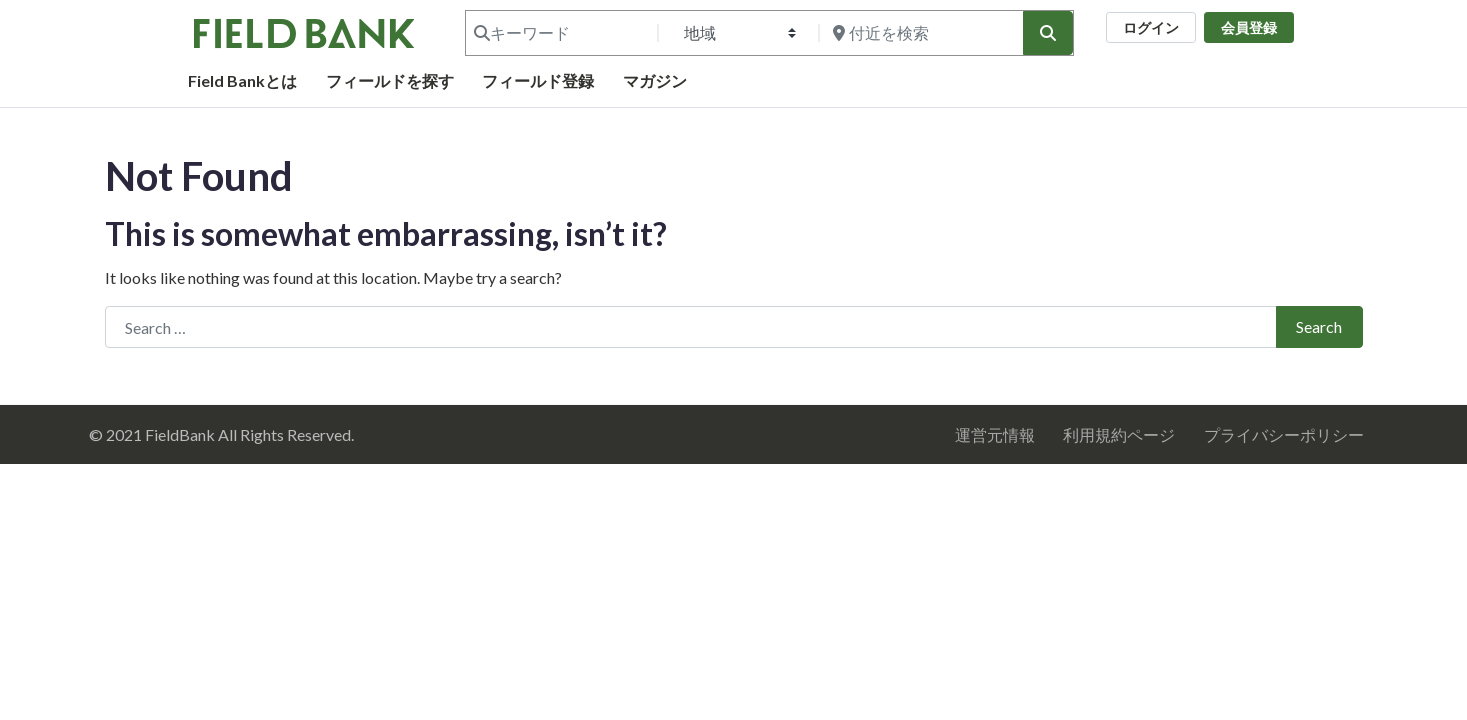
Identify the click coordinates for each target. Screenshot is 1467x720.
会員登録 (1249, 27)
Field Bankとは (242, 80)
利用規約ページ (1119, 434)
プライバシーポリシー (1284, 434)
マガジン (655, 80)
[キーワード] (560, 33)
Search (1319, 326)
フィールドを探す (390, 80)
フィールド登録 (538, 80)
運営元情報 (995, 434)
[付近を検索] (919, 33)
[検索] (1048, 33)
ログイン (1151, 27)
